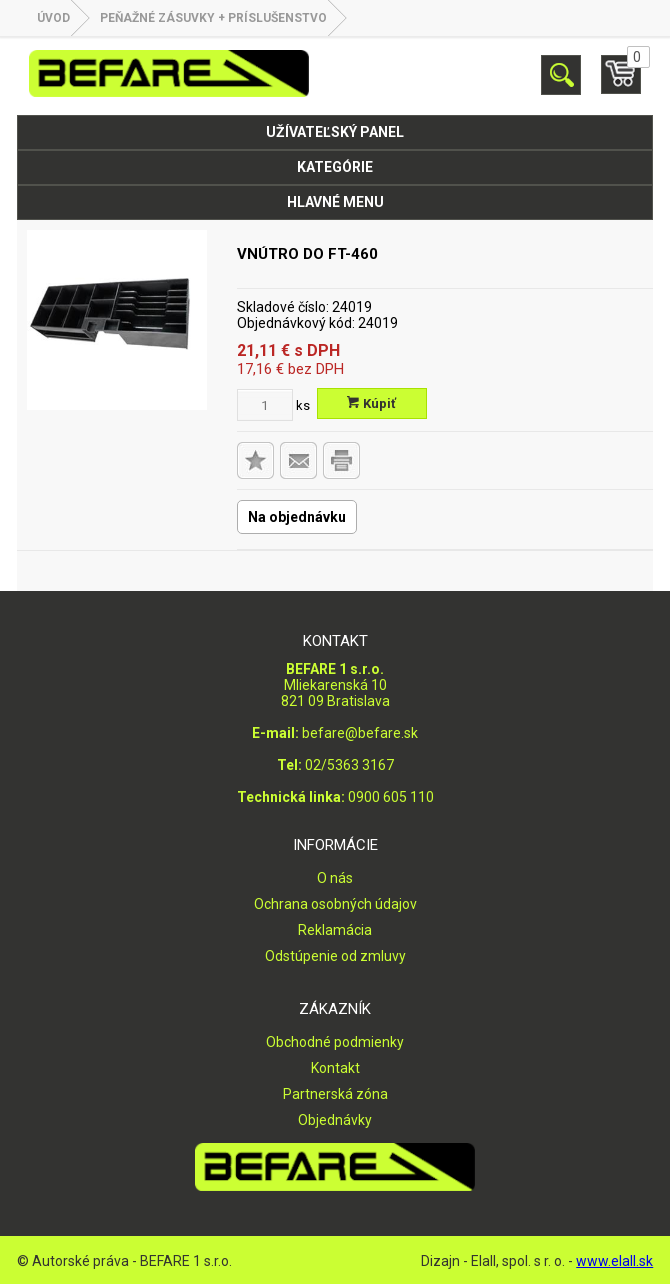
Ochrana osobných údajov (335, 904)
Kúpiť (371, 403)
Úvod (53, 18)
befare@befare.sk (360, 733)
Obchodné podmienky (335, 1042)
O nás (335, 878)
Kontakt (335, 1068)
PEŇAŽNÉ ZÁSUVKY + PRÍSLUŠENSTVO (213, 18)
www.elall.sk (614, 1261)
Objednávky (335, 1120)
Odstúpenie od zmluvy (335, 956)
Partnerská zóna (335, 1094)
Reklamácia (335, 930)
